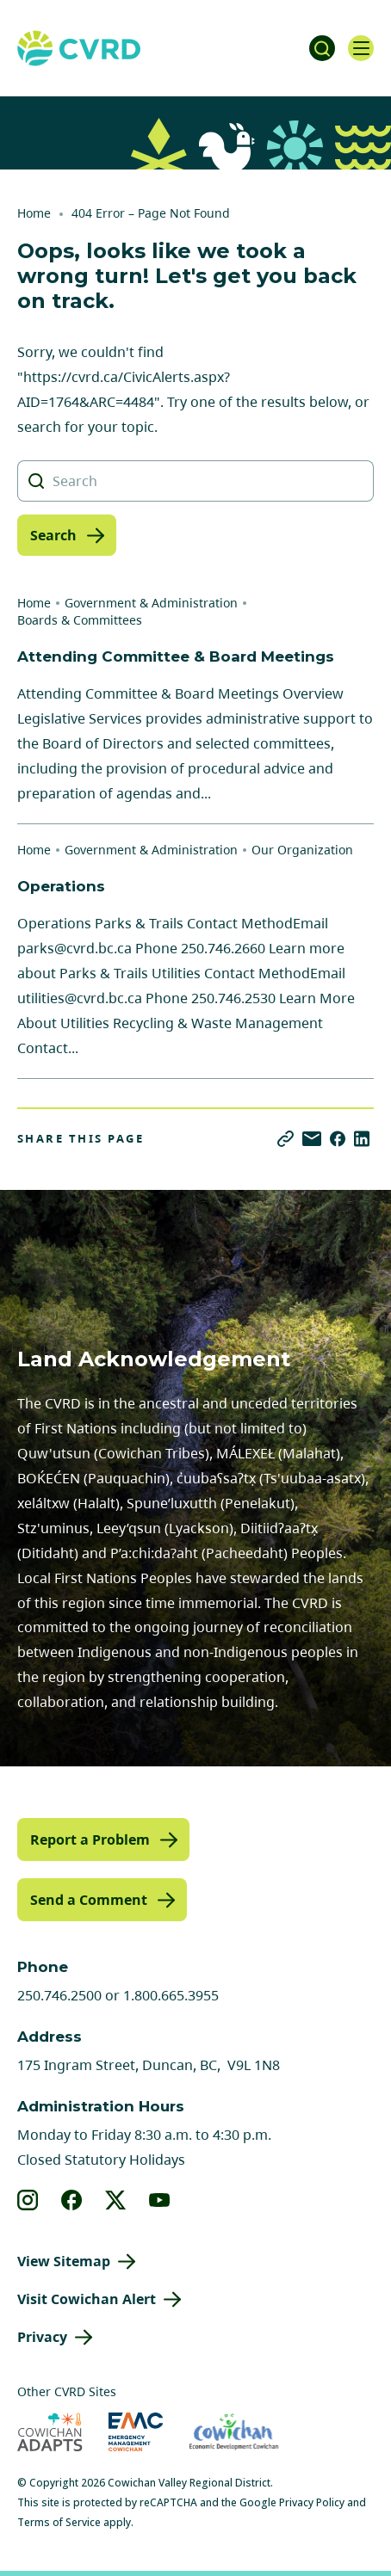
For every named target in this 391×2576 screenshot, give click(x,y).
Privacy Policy (311, 2502)
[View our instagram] (28, 2200)
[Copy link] (285, 1138)
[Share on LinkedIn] (362, 1138)
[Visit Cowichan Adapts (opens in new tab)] (50, 2432)
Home (34, 213)
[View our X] (116, 2200)
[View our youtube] (160, 2200)
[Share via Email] (312, 1138)
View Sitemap (63, 2261)
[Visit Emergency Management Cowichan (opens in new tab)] (136, 2432)
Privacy (42, 2336)
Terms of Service (59, 2522)
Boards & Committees (79, 620)
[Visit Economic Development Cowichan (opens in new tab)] (234, 2432)
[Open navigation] (361, 48)
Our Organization (302, 849)
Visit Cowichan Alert (86, 2298)
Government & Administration (151, 603)
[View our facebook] (72, 2200)
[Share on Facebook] (338, 1138)
